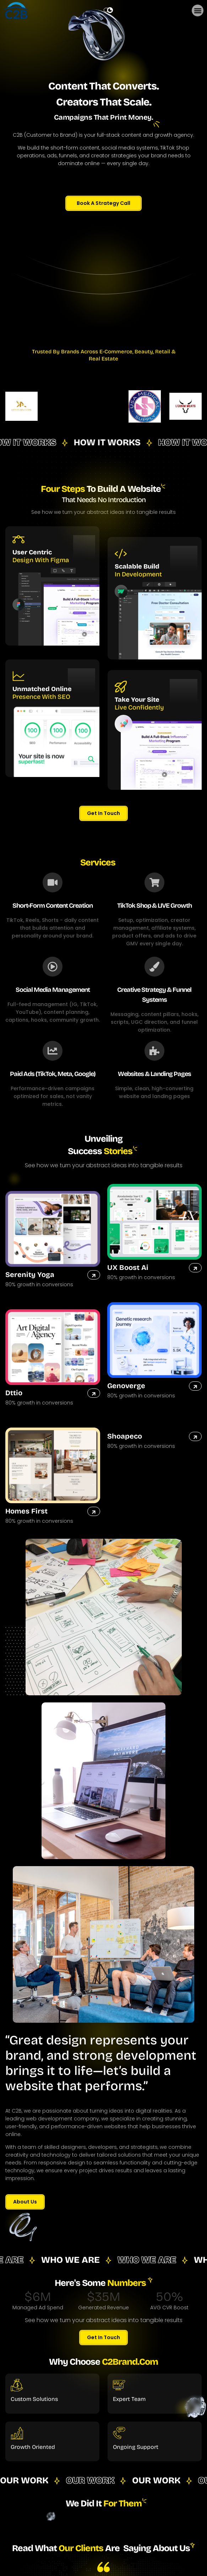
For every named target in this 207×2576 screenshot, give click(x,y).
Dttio (13, 1392)
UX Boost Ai (127, 1267)
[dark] (108, 10)
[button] (197, 10)
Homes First (26, 1511)
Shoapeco (124, 1436)
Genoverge (126, 1385)
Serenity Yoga (29, 1274)
